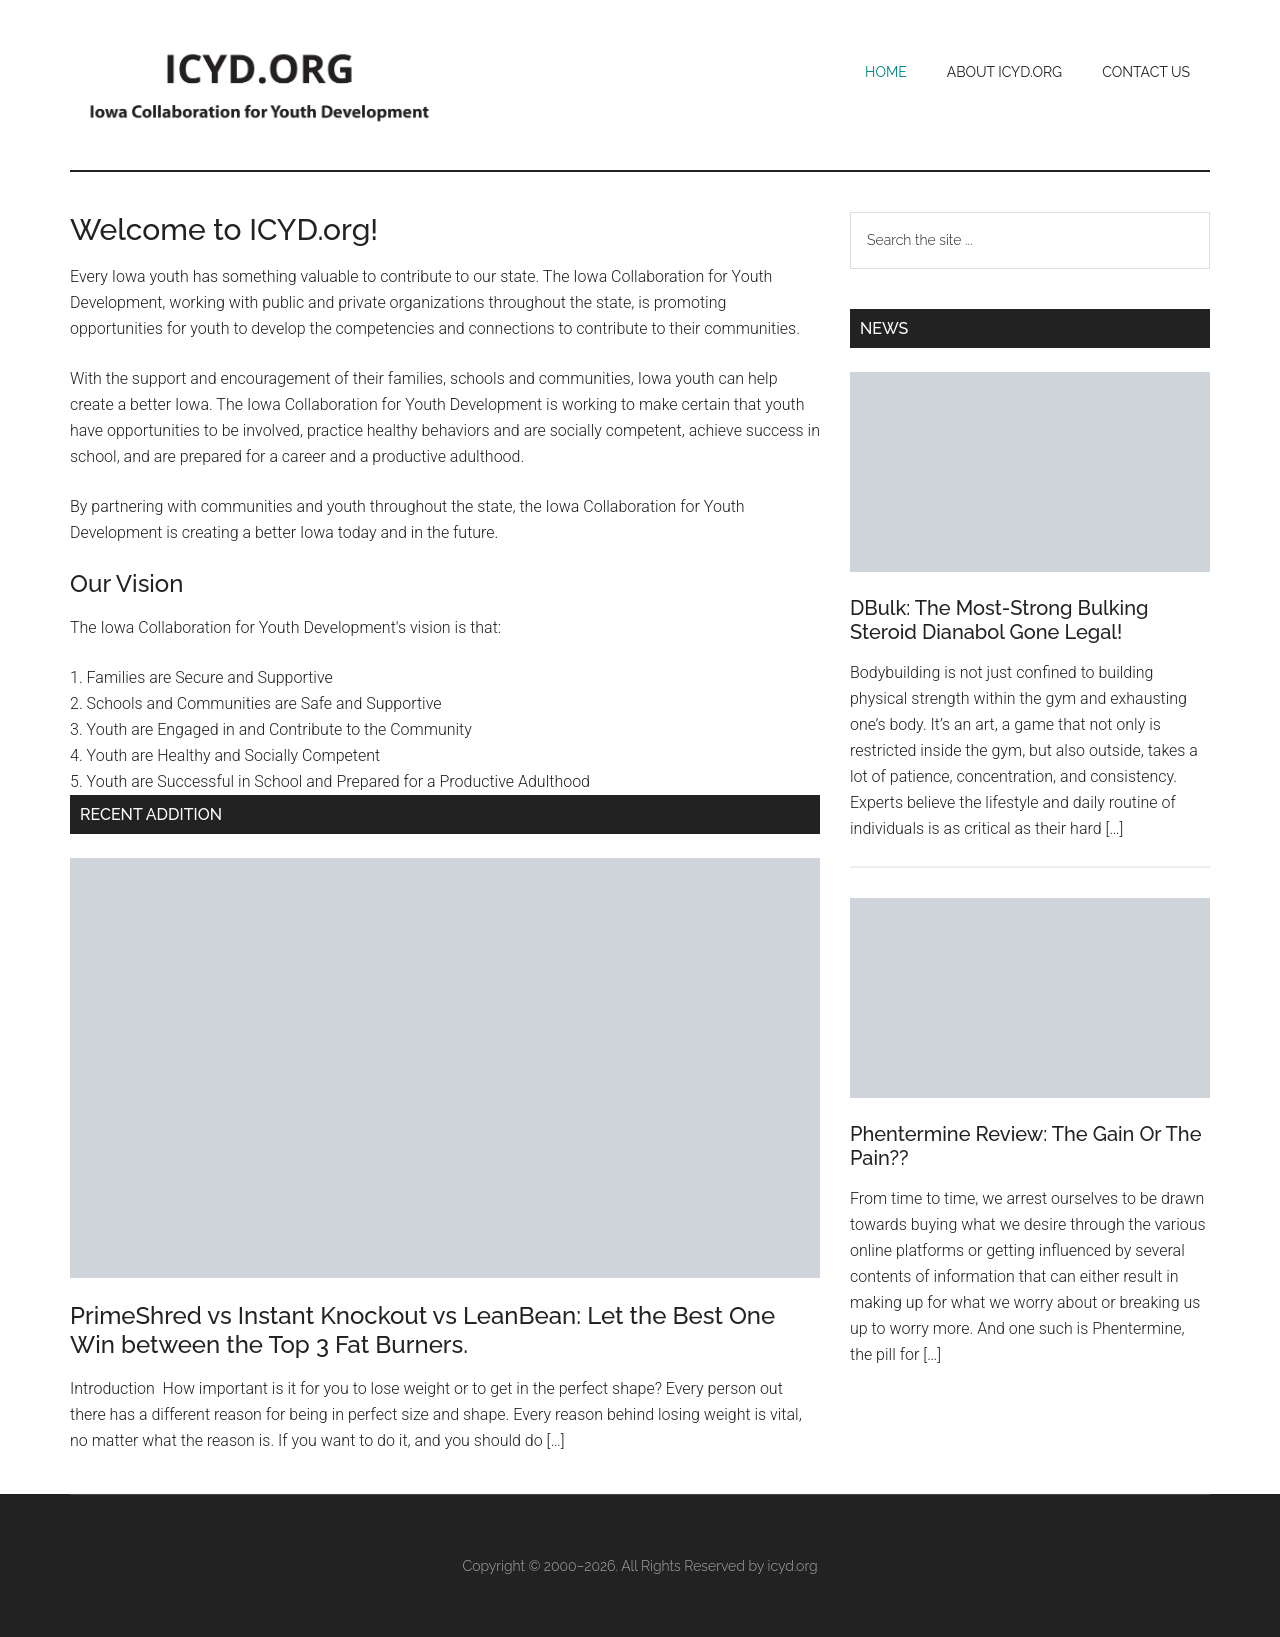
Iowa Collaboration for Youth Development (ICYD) (260, 85)
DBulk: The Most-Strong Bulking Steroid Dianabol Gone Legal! (999, 620)
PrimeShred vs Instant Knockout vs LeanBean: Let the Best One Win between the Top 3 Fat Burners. (422, 1330)
